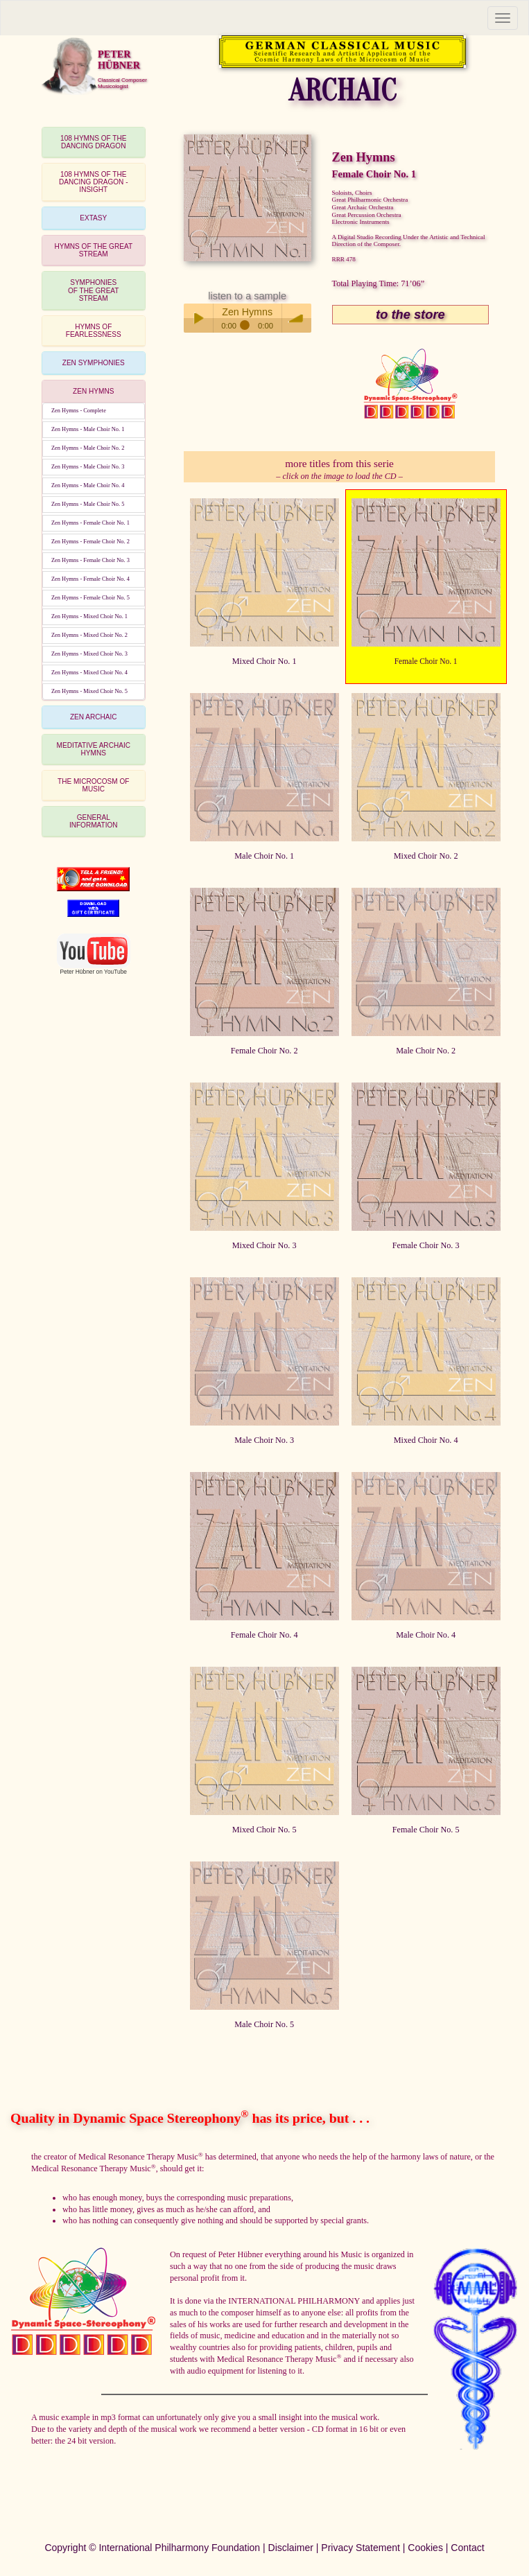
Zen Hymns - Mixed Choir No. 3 (89, 654)
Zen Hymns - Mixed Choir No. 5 (89, 691)
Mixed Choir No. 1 (264, 661)
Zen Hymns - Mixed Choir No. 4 (89, 672)
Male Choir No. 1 (264, 856)
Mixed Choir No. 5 (264, 1829)
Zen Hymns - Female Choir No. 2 (90, 541)
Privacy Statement (360, 2547)
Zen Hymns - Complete (78, 411)
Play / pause (198, 318)
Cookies (425, 2547)
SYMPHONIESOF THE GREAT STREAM (93, 290)
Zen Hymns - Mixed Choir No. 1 (89, 616)
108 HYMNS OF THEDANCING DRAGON (93, 142)
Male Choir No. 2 (426, 1050)
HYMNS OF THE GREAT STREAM (93, 250)
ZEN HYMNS (93, 391)
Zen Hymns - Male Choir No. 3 (87, 467)
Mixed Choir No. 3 (264, 1245)
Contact (467, 2547)
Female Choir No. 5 (426, 1829)
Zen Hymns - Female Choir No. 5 (90, 598)
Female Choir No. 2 (264, 1050)
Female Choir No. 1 (426, 661)
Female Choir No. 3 (426, 1245)
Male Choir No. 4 (426, 1635)
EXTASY (93, 218)
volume (296, 318)
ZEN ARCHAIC (93, 717)
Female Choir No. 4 (264, 1635)
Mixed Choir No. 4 (426, 1440)
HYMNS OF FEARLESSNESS (93, 330)
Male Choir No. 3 (264, 1440)
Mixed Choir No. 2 (426, 856)
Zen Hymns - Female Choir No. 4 (90, 579)
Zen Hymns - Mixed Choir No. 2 (89, 635)
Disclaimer (290, 2547)
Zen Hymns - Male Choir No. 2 (87, 448)
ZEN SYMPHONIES (93, 363)
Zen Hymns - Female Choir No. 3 (90, 560)
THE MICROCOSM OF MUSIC (93, 785)
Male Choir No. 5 (264, 2024)
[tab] (93, 142)
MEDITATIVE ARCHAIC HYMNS (93, 749)
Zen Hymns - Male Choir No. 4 (87, 485)
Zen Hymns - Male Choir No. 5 (87, 504)
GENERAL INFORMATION (93, 821)
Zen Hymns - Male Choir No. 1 (87, 429)
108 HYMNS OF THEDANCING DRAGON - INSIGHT (93, 181)
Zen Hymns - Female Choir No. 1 (90, 523)
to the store (410, 314)
